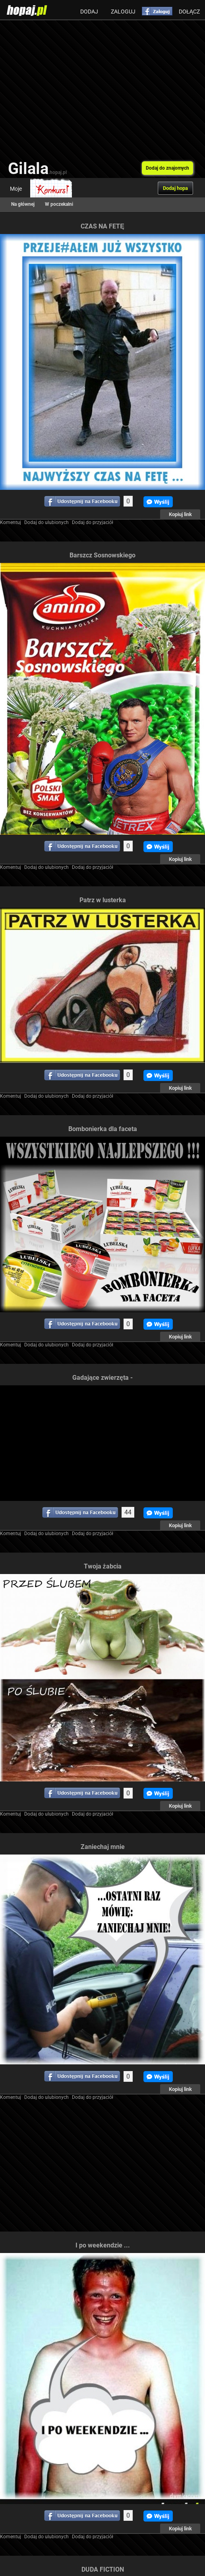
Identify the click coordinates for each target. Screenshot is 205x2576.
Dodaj (89, 11)
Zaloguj (123, 11)
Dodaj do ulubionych (46, 522)
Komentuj (10, 522)
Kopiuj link (180, 514)
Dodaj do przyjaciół (92, 522)
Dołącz (189, 11)
